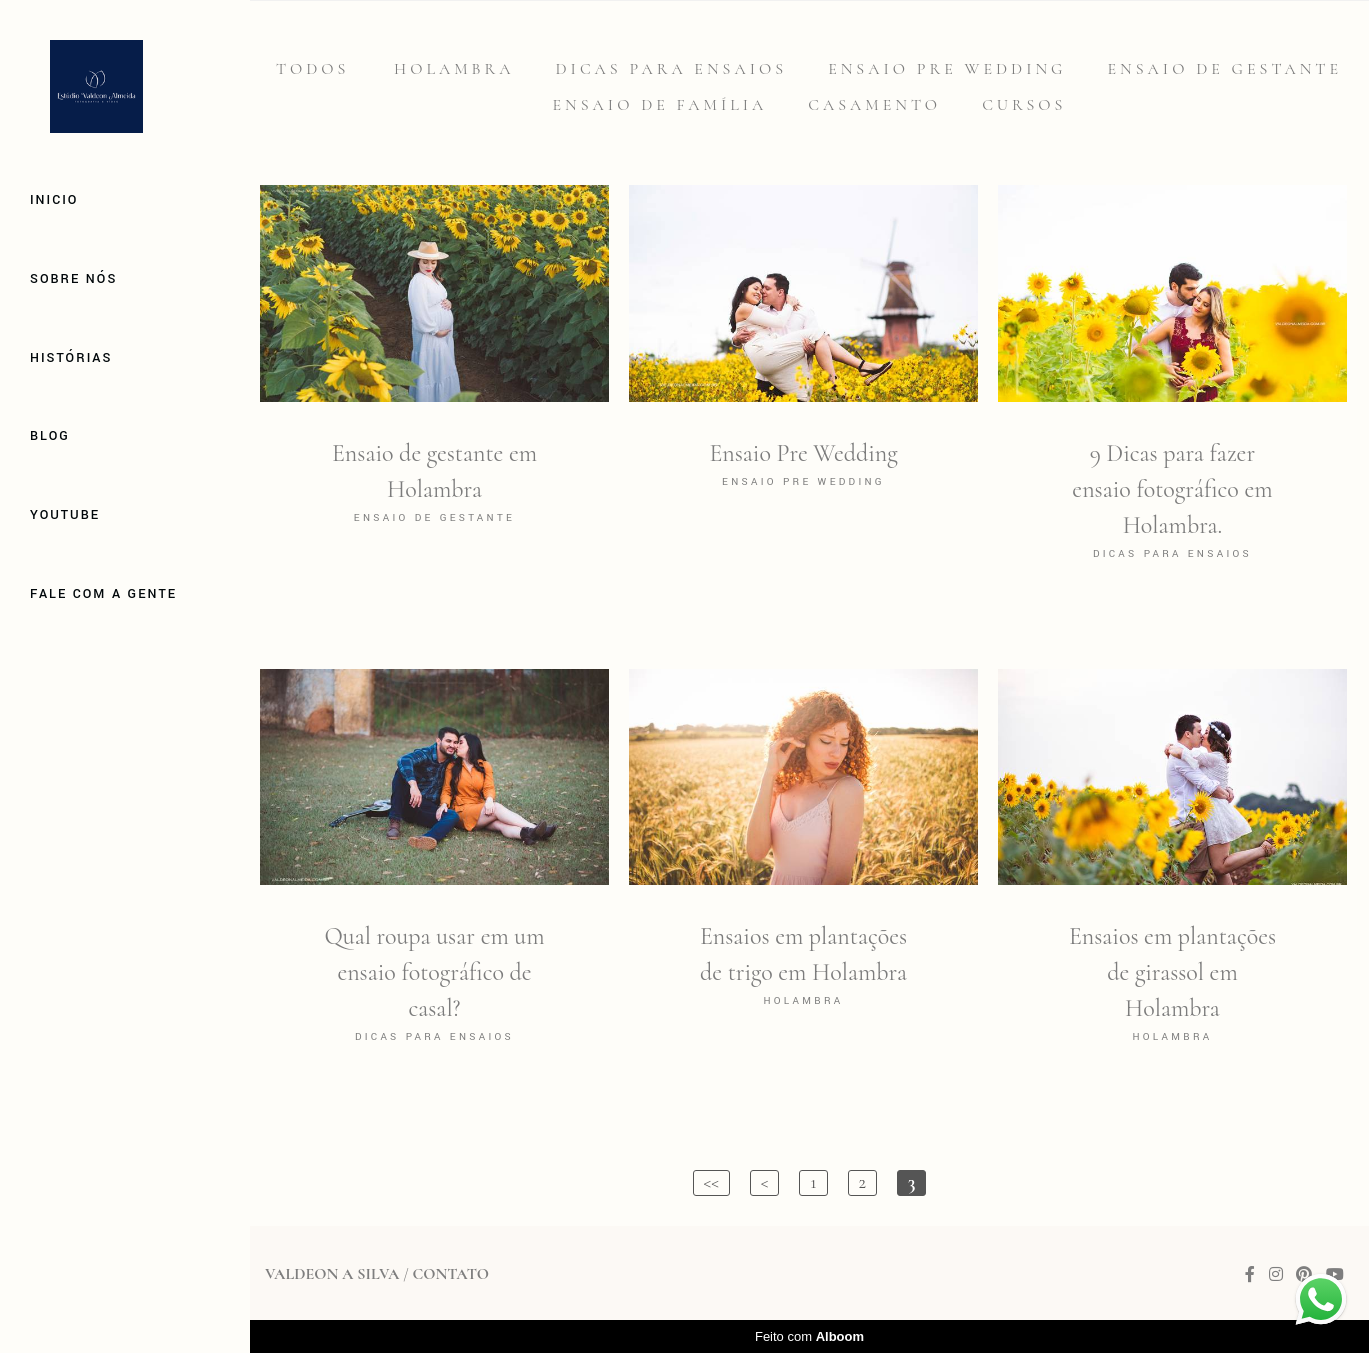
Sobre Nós (73, 279)
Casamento (874, 105)
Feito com (809, 1336)
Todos (312, 69)
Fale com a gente (103, 594)
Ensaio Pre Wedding (947, 69)
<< (711, 1182)
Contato (450, 1274)
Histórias (71, 358)
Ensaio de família (660, 105)
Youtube (65, 515)
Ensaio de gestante (1225, 69)
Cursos (1024, 105)
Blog (50, 436)
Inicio (54, 200)
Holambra (454, 69)
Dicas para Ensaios (672, 69)
